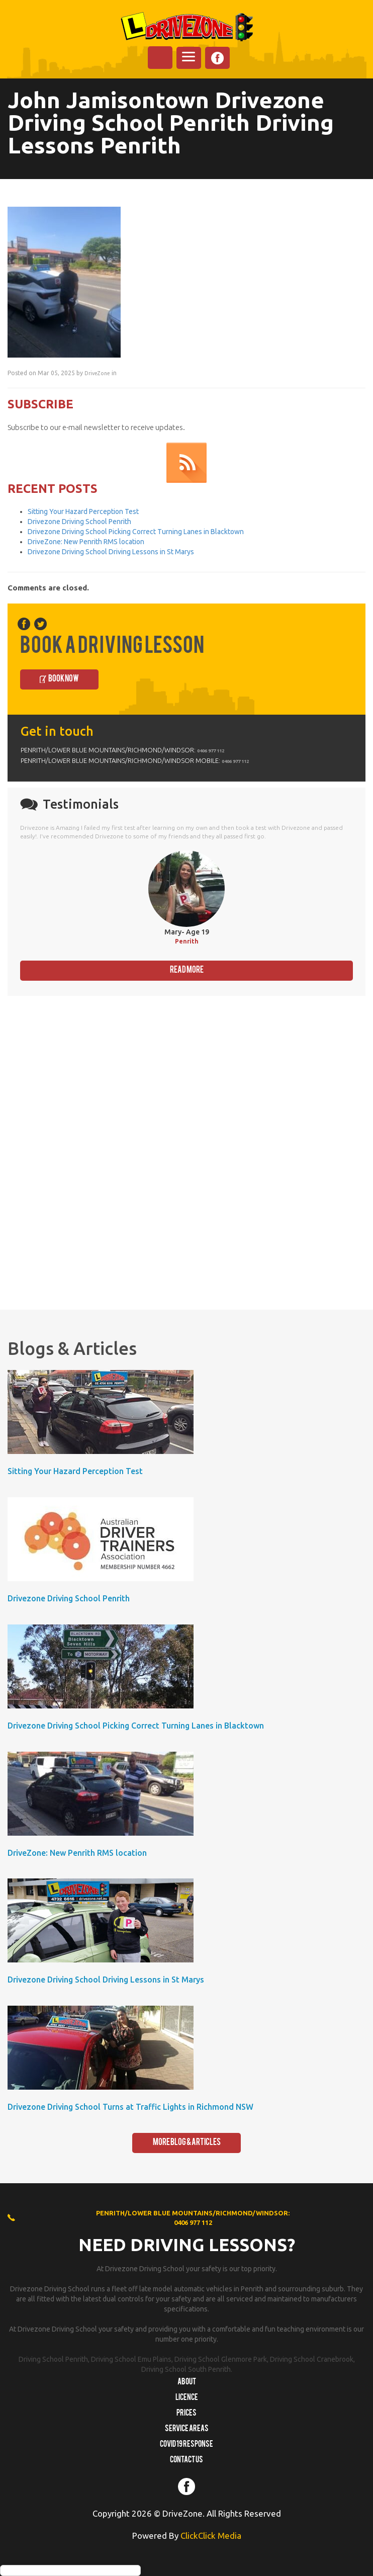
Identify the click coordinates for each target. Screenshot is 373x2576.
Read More (187, 970)
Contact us (186, 2460)
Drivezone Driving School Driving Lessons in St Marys (111, 552)
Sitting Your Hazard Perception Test (83, 511)
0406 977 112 (210, 750)
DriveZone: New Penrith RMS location (86, 542)
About (186, 2382)
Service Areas (187, 2429)
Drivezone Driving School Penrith (79, 522)
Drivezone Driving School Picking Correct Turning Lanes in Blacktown (136, 532)
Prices (186, 2413)
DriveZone (97, 373)
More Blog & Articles (187, 2142)
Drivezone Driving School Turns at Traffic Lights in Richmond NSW (130, 2106)
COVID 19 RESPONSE (186, 2444)
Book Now (63, 679)
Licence (186, 2397)
